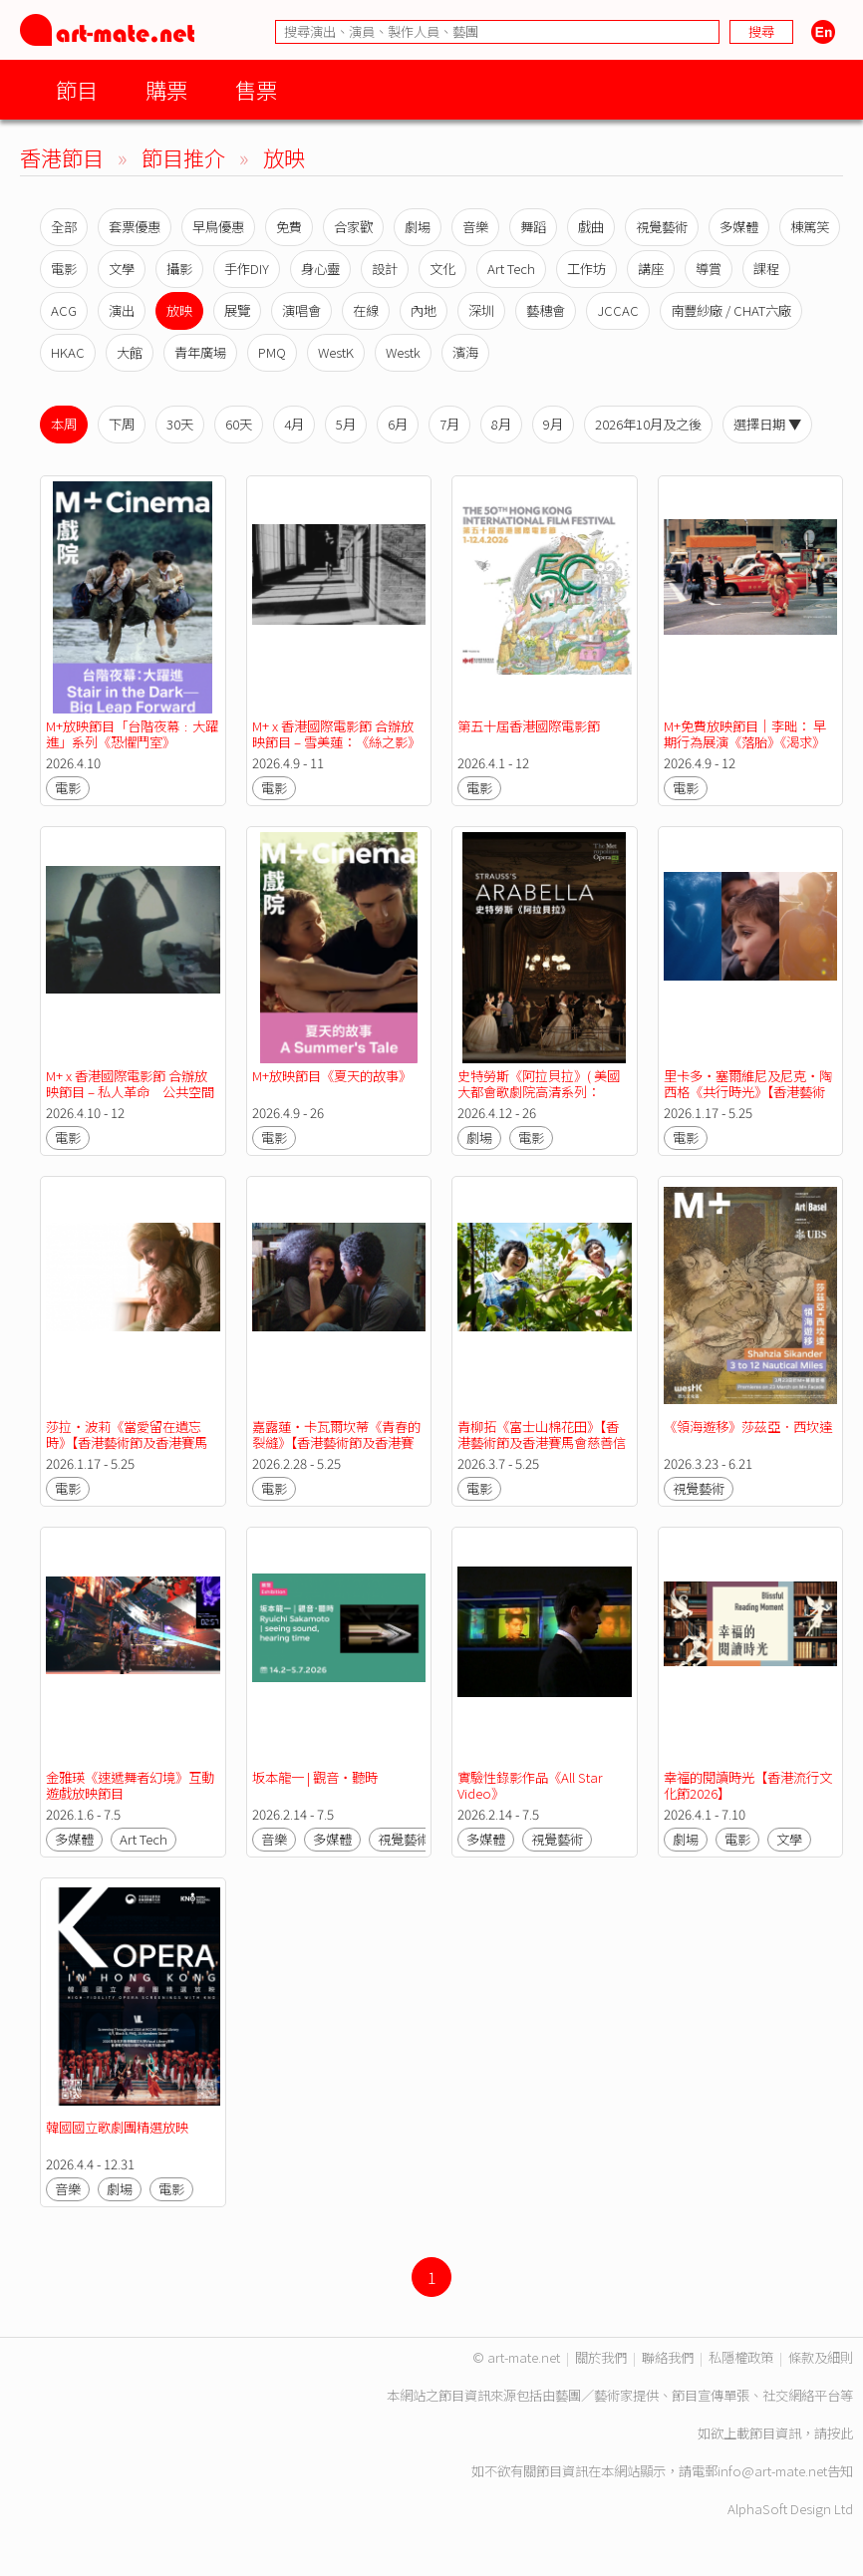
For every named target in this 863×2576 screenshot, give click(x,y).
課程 (766, 268)
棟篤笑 (809, 226)
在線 (366, 310)
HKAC (68, 352)
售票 (256, 89)
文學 (122, 268)
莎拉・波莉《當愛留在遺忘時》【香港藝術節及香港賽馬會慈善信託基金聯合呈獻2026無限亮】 (131, 1450)
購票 (166, 89)
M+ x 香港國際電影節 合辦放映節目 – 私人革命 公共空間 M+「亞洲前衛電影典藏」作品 (136, 1091)
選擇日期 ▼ (767, 424)
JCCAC (618, 310)
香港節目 (62, 157)
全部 (64, 226)
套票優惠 (134, 226)
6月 (398, 424)
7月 (449, 424)
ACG (64, 310)
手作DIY (246, 268)
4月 (294, 424)
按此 (840, 2433)
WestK (336, 352)
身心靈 (320, 268)
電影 (64, 268)
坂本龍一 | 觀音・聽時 (315, 1777)
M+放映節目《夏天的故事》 (332, 1075)
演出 (122, 310)
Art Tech (511, 268)
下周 (122, 424)
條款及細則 (820, 2357)
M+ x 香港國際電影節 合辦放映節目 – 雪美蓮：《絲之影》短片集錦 (336, 741)
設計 (385, 268)
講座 (651, 268)
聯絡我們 (668, 2357)
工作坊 (586, 268)
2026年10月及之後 (648, 424)
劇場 (418, 226)
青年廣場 (200, 352)
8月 (501, 424)
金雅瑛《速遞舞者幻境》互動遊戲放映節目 (130, 1785)
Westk (403, 352)
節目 (77, 89)
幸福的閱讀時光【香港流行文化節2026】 (748, 1785)
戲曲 (591, 226)
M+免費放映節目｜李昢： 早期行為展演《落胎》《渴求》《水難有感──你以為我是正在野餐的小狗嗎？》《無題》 (748, 749)
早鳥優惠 (218, 226)
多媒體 (738, 226)
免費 (289, 226)
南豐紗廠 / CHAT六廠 (731, 310)
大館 (130, 352)
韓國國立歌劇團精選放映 (117, 2127)
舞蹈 (533, 226)
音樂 (475, 226)
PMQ (272, 352)
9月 (553, 424)
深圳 (481, 310)
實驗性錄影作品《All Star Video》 (531, 1785)
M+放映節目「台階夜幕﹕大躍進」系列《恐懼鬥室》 (132, 733)
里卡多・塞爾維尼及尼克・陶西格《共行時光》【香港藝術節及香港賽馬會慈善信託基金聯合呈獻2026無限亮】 (748, 1099)
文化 (442, 268)
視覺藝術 (662, 226)
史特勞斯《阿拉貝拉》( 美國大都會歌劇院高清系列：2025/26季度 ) (538, 1091)
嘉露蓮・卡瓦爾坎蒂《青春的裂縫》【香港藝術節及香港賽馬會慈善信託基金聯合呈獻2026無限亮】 (336, 1450)
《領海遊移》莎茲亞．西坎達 (748, 1426)
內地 (423, 310)
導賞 (708, 268)
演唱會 (301, 310)
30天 (179, 424)
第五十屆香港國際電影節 (528, 725)
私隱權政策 (741, 2357)
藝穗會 (545, 310)
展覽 (237, 310)
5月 (346, 424)
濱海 (465, 352)
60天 (238, 424)
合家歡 (353, 226)
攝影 (179, 268)
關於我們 (601, 2357)
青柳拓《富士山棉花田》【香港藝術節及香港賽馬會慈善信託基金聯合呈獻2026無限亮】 (542, 1442)
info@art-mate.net (772, 2470)
